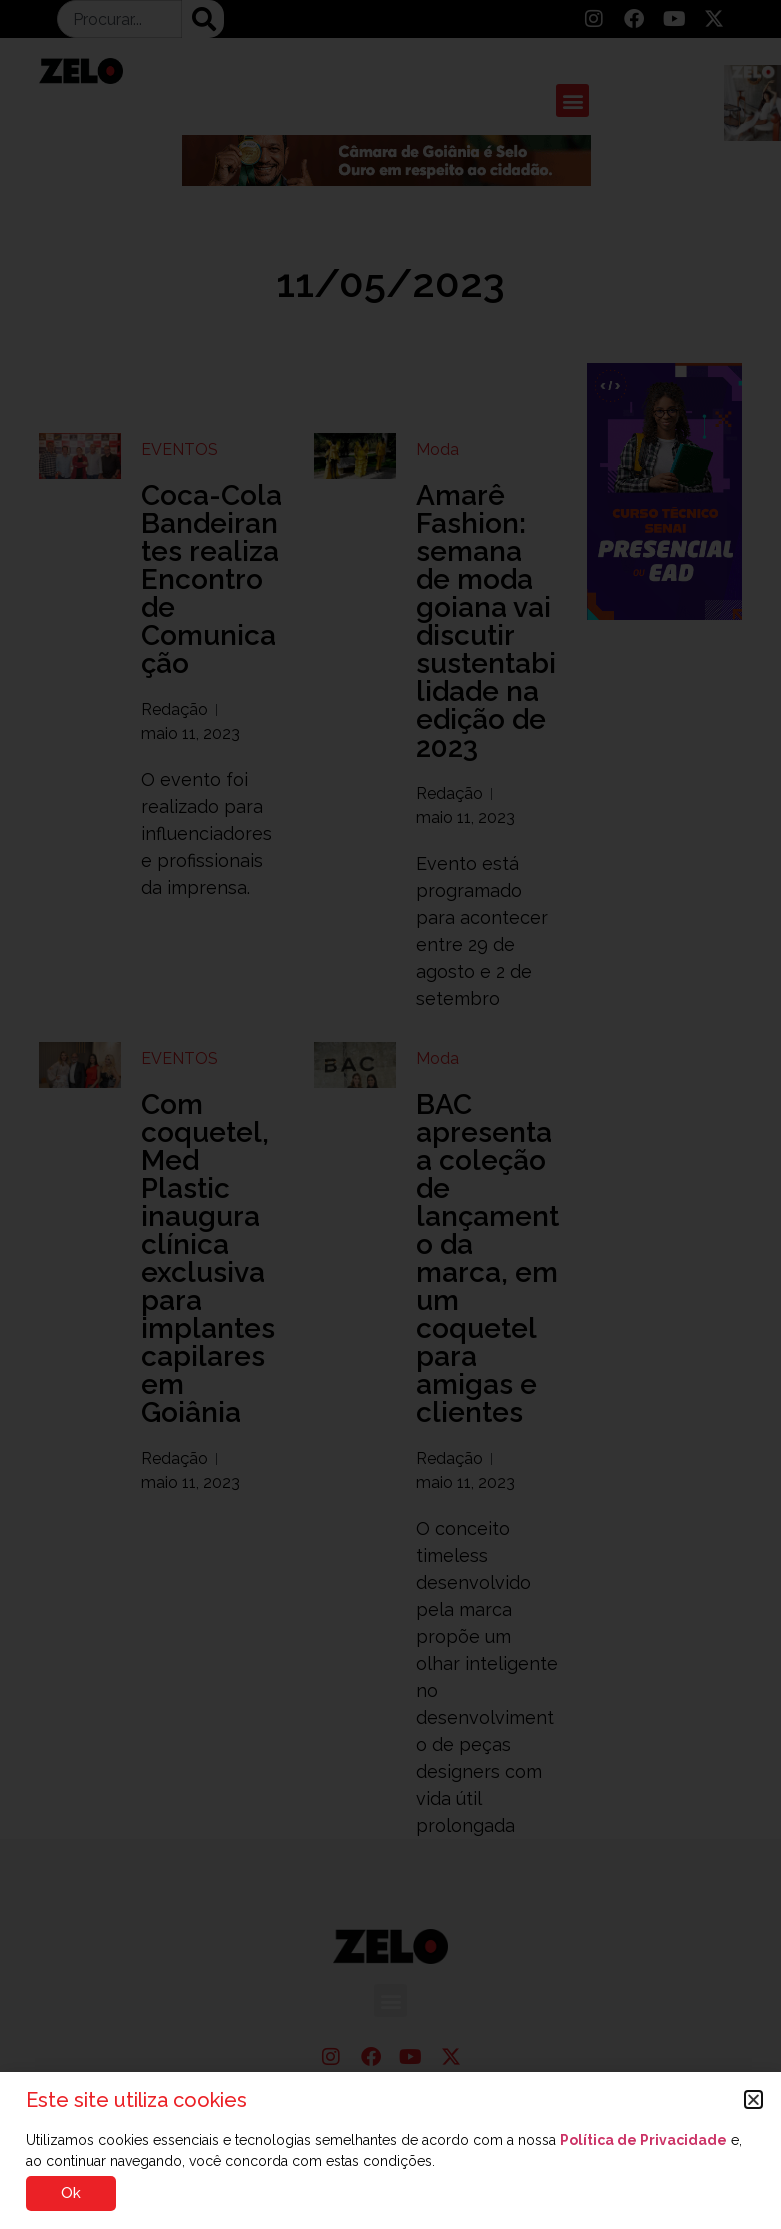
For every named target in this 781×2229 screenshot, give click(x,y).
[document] (390, 1114)
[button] (753, 2099)
